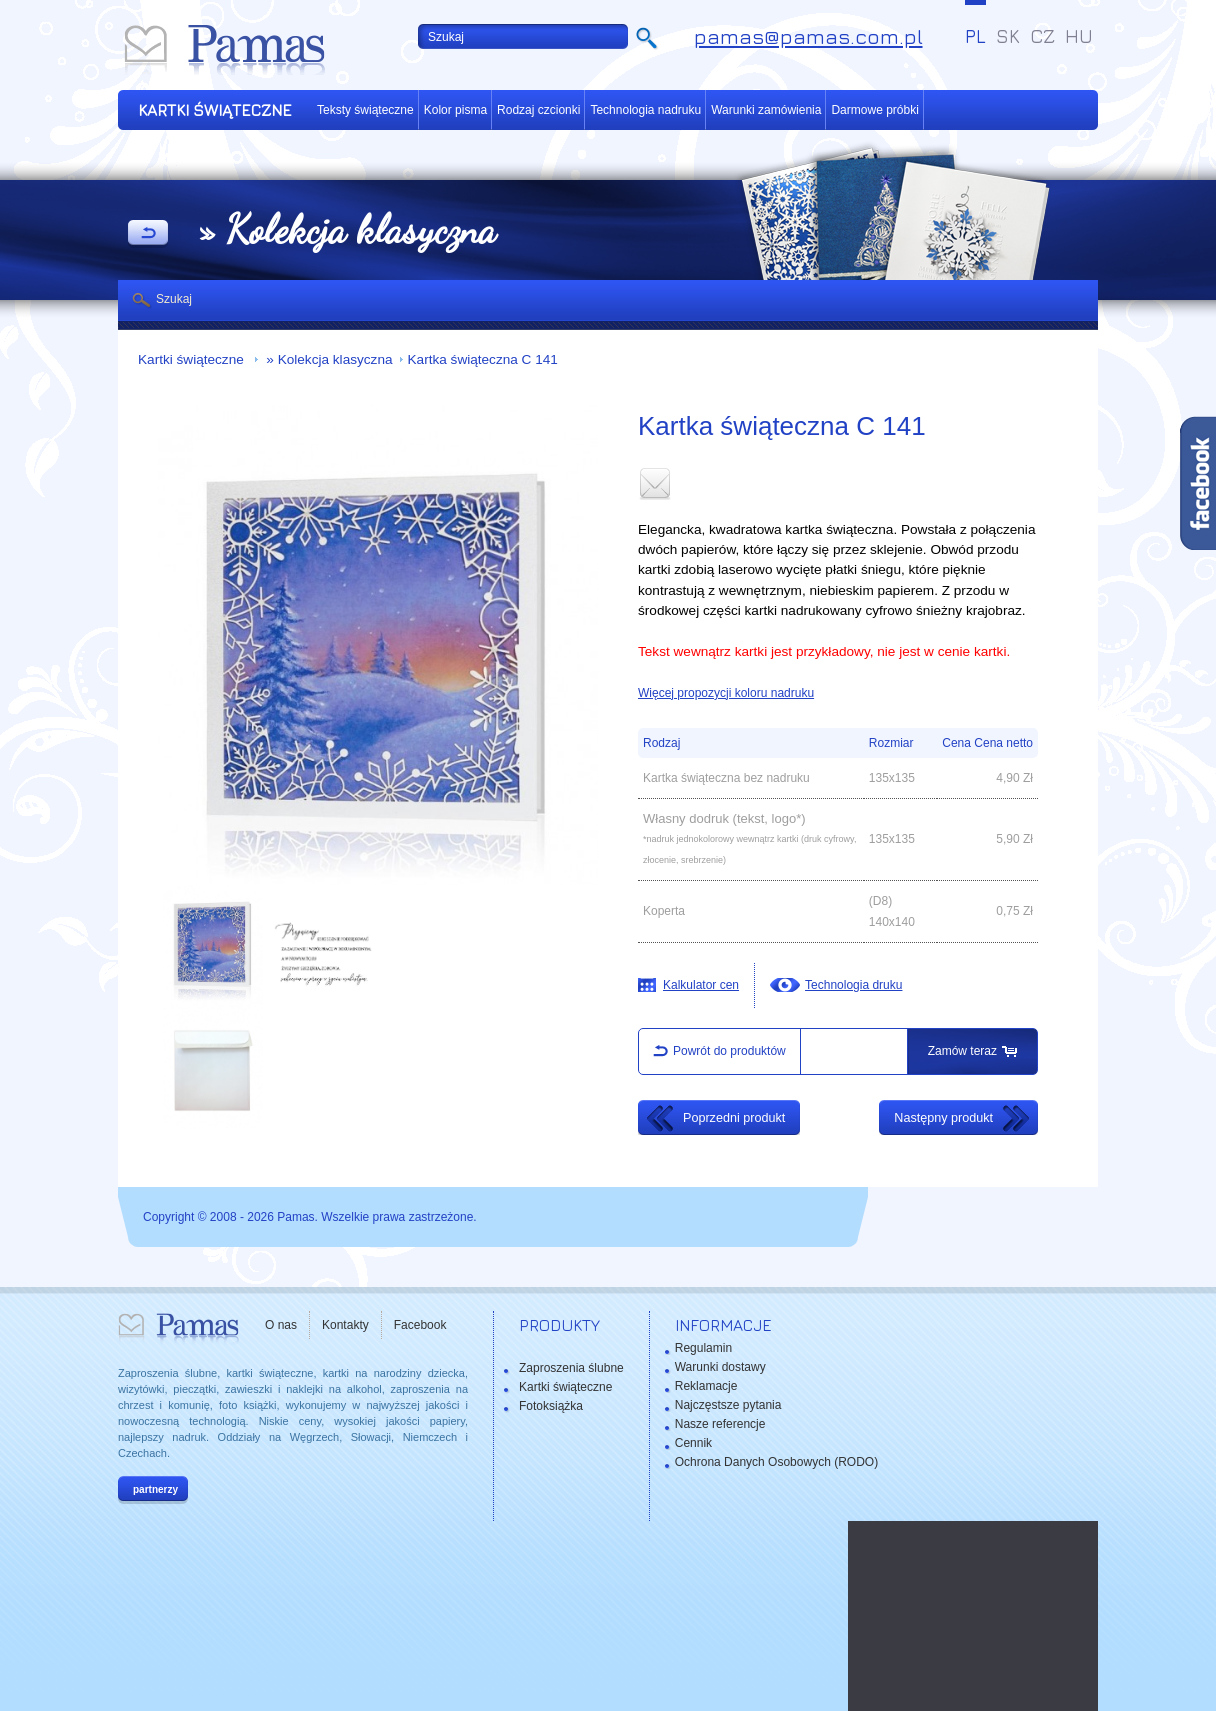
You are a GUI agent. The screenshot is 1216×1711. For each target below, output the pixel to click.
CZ (1042, 36)
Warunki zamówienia (766, 110)
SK (1008, 36)
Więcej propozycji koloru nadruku (726, 693)
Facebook (420, 1325)
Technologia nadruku (645, 110)
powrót (148, 234)
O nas (281, 1325)
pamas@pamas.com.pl (808, 36)
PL (975, 36)
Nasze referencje (720, 1424)
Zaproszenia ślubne (571, 1368)
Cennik (693, 1443)
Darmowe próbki (874, 110)
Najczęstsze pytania (728, 1405)
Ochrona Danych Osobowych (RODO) (776, 1462)
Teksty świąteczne (365, 110)
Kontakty (345, 1325)
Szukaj (174, 299)
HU (1079, 36)
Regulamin (703, 1348)
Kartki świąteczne (193, 359)
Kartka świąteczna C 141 (483, 359)
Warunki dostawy (720, 1367)
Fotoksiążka (551, 1406)
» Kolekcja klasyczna (328, 359)
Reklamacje (706, 1386)
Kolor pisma (455, 110)
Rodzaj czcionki (538, 110)
